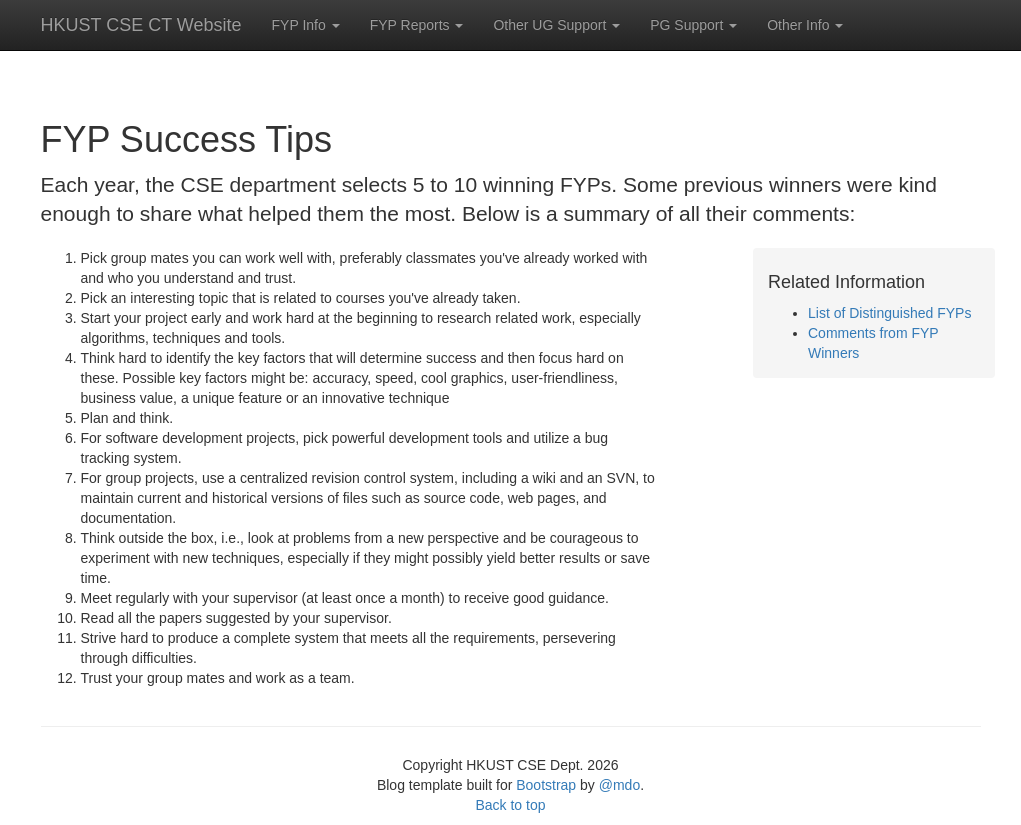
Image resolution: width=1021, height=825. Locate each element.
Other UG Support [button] (556, 25)
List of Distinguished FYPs (889, 313)
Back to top (510, 805)
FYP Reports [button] (417, 25)
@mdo (619, 785)
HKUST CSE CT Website (141, 25)
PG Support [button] (693, 25)
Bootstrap (546, 785)
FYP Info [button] (306, 25)
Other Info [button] (805, 25)
